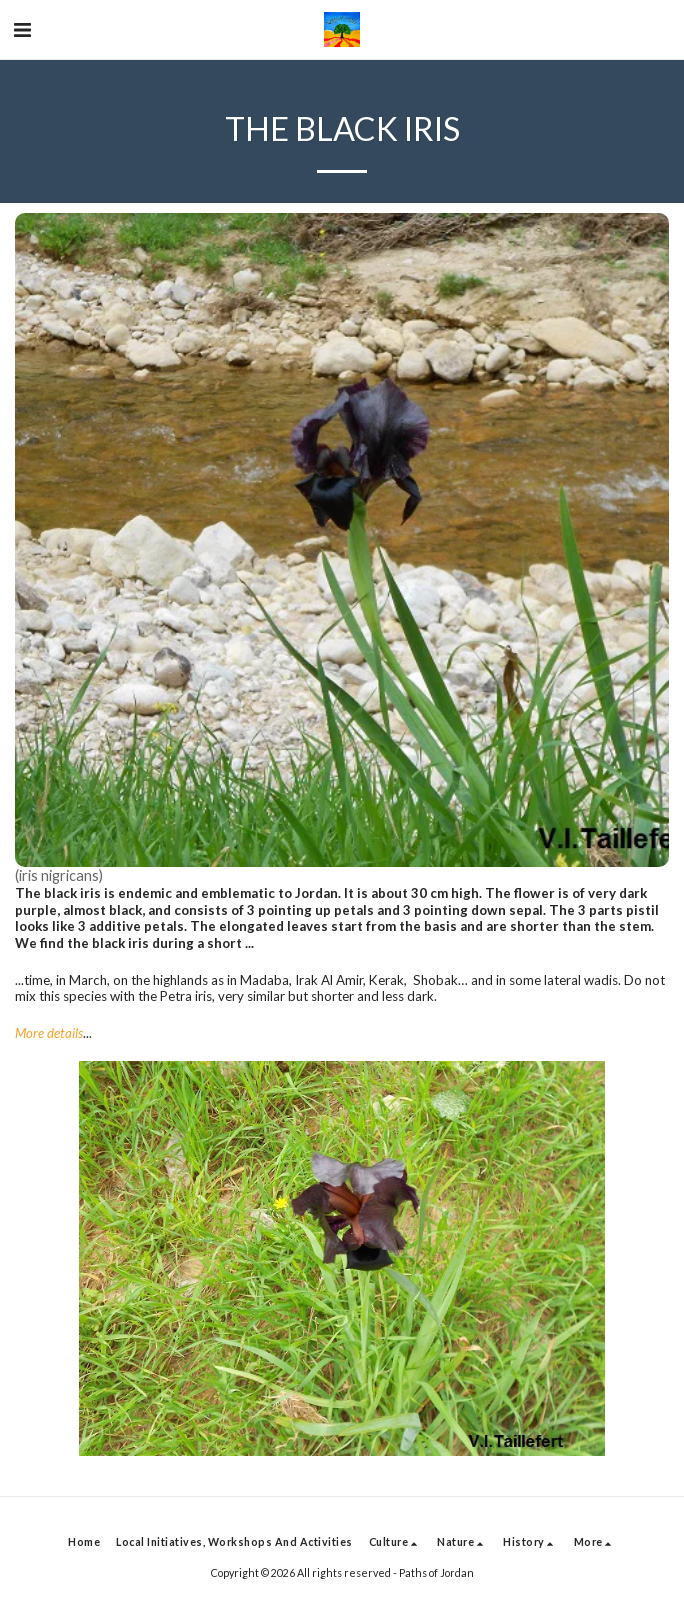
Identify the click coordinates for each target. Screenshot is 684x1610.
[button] (22, 29)
